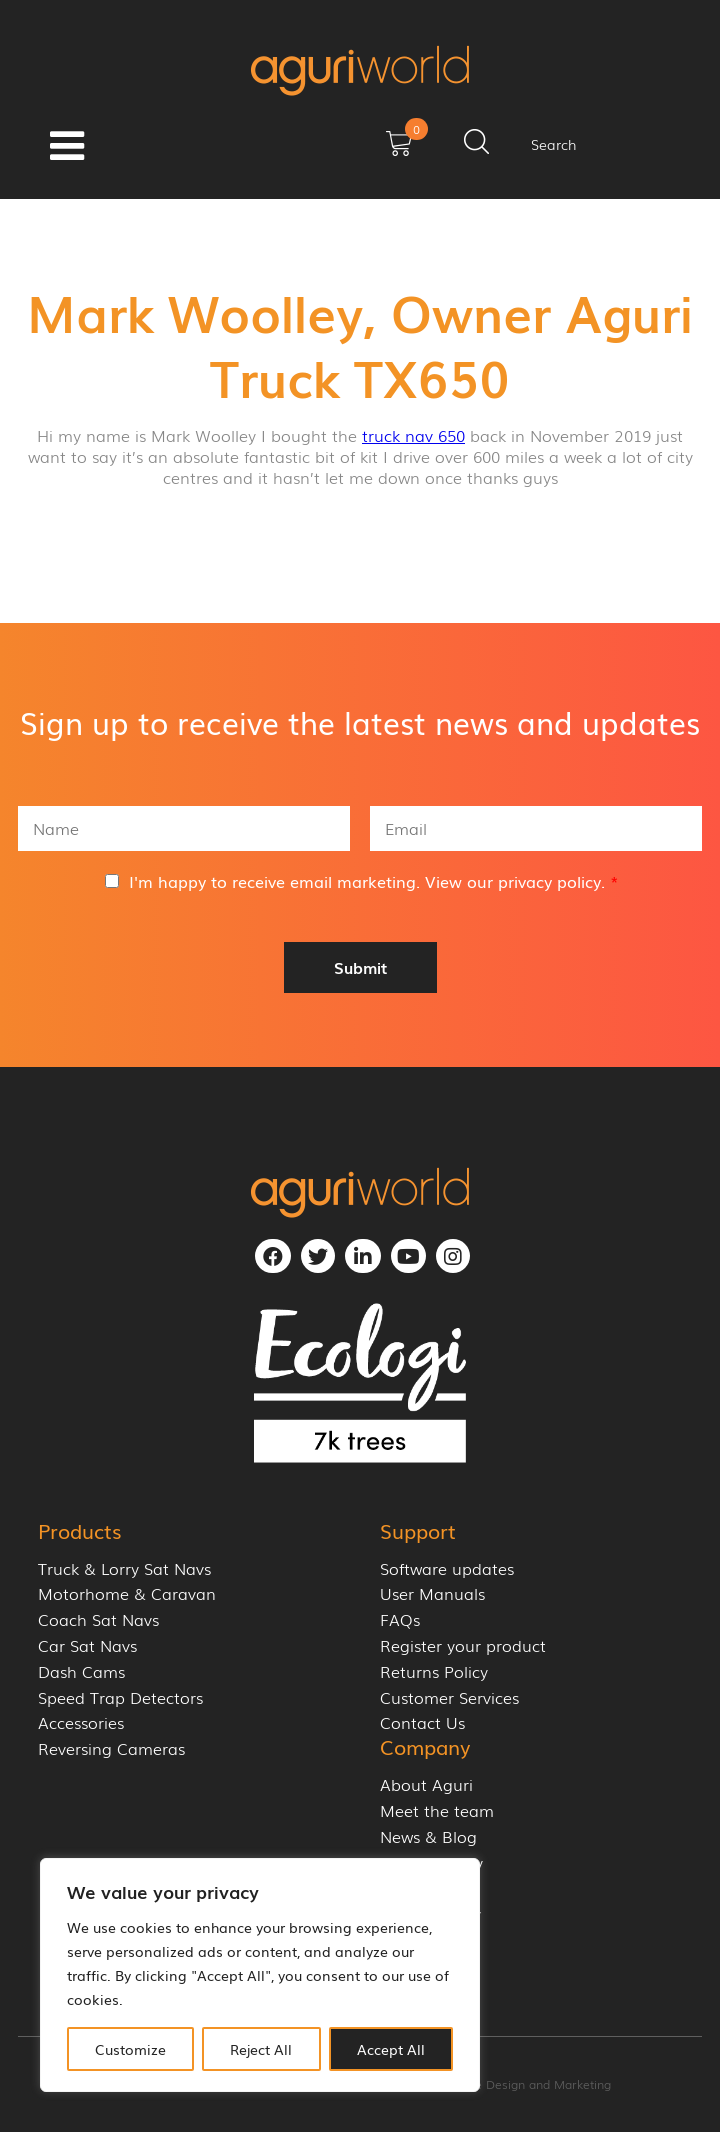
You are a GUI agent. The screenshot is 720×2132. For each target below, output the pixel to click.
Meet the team (437, 1810)
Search (554, 144)
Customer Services (449, 1697)
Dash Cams (81, 1671)
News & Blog (428, 1836)
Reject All (261, 2049)
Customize (130, 2049)
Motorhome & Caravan (127, 1593)
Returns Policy (434, 1671)
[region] (260, 1975)
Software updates (447, 1568)
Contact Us (422, 1722)
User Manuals (432, 1593)
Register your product (463, 1645)
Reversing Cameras (111, 1748)
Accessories (81, 1722)
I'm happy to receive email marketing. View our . (374, 881)
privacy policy (549, 881)
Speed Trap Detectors (120, 1697)
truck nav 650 (413, 435)
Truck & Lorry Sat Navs (124, 1568)
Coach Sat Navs (98, 1619)
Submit (360, 967)
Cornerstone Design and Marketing (511, 2084)
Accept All (391, 2049)
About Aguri (426, 1784)
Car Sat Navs (87, 1645)
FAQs (400, 1619)
